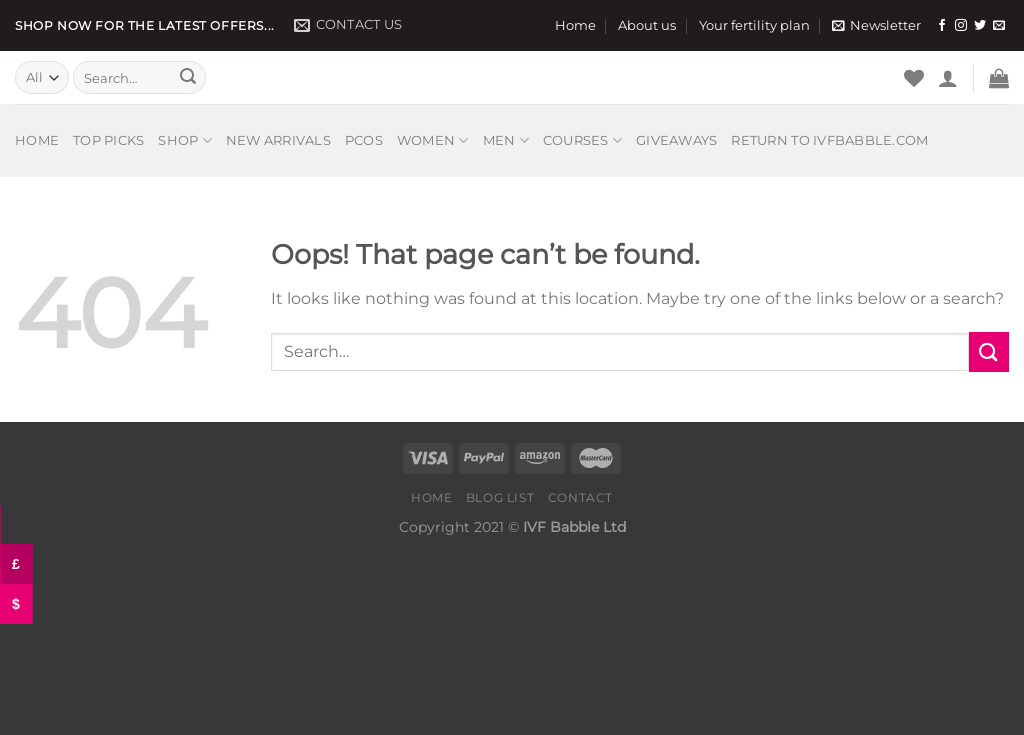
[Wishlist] (914, 78)
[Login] (948, 78)
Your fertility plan (754, 25)
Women (433, 140)
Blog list (500, 497)
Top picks (108, 140)
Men (506, 140)
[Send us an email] (999, 26)
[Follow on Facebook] (942, 26)
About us (647, 25)
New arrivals (278, 140)
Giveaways (676, 140)
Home (575, 25)
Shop (184, 140)
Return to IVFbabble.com (829, 140)
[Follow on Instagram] (961, 26)
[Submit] (188, 78)
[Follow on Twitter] (980, 26)
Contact (580, 497)
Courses (582, 140)
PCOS (364, 140)
